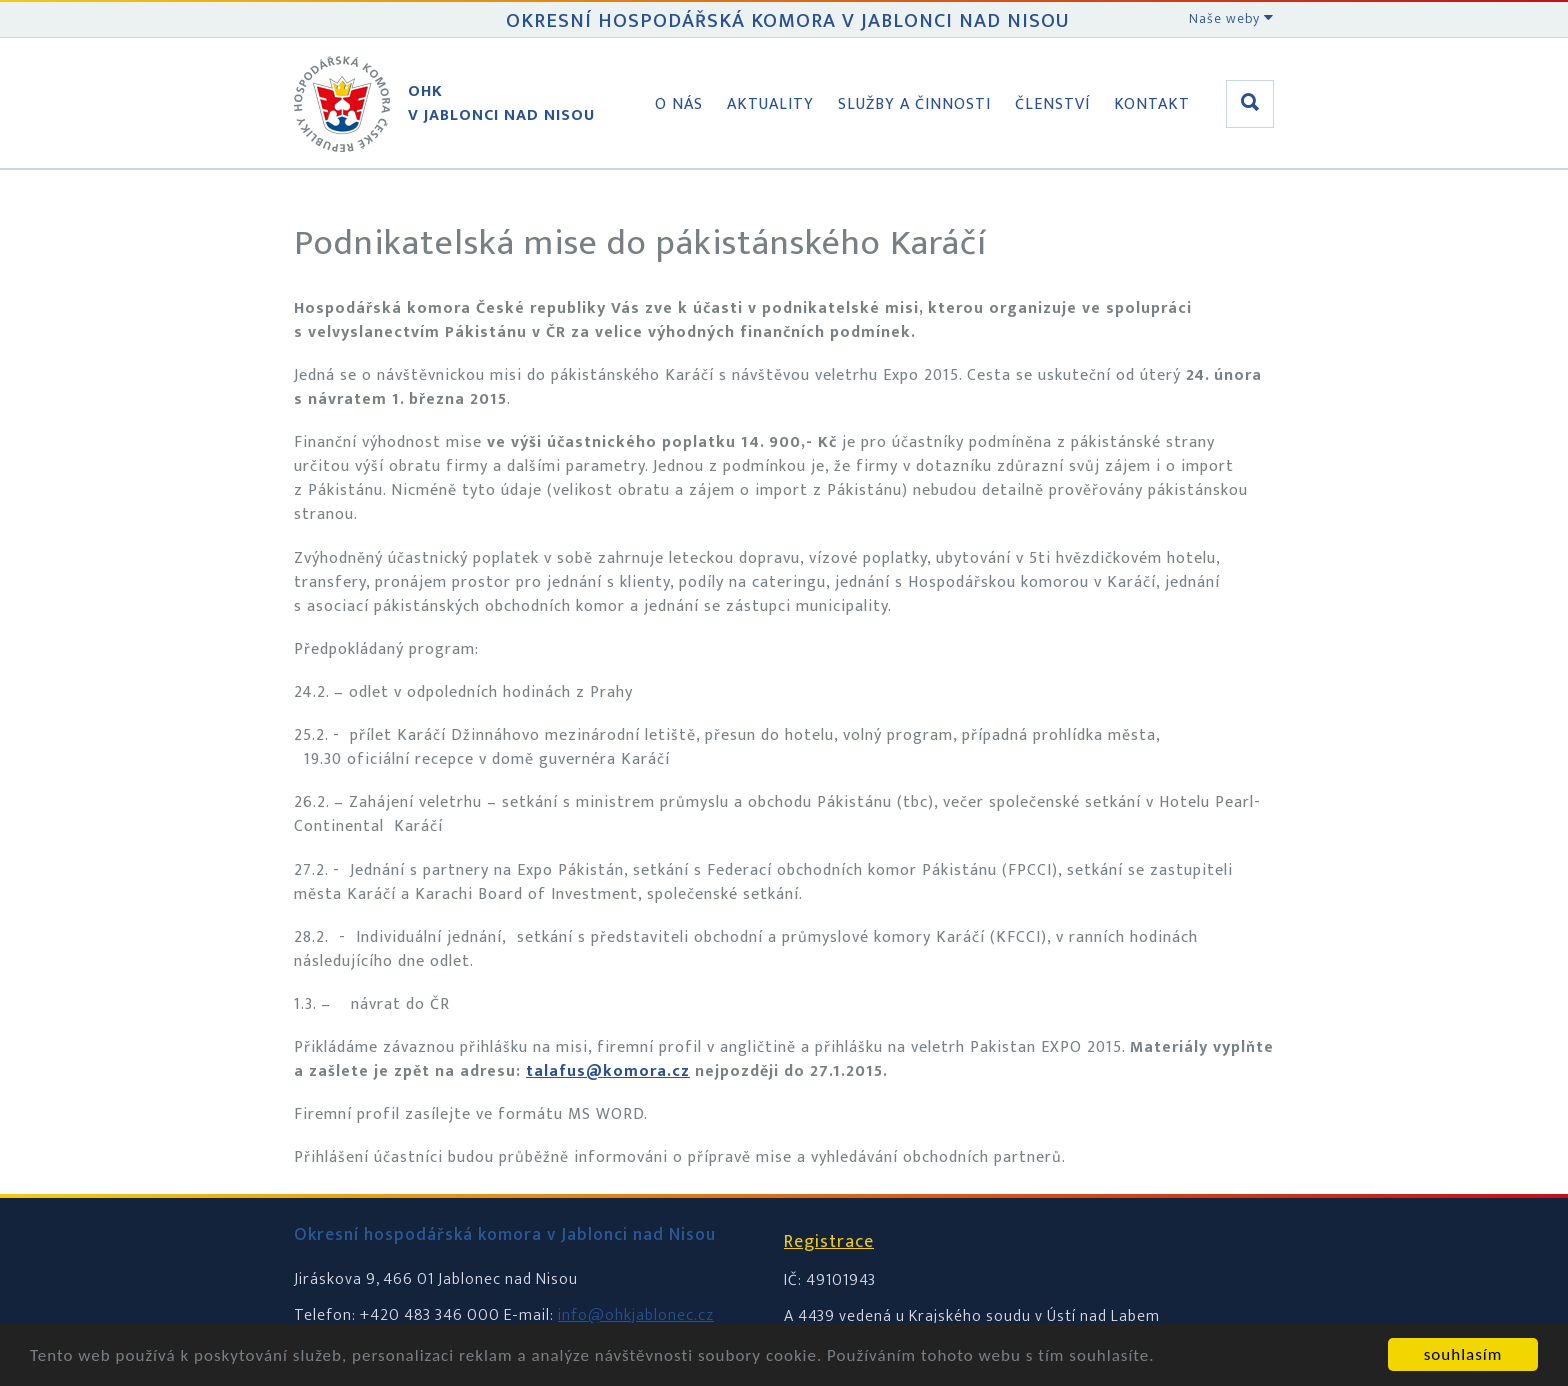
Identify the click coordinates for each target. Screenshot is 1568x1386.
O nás (679, 104)
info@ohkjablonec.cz (636, 1315)
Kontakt (1152, 104)
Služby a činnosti (914, 104)
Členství (1052, 104)
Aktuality (770, 104)
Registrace (829, 1242)
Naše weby (1231, 18)
